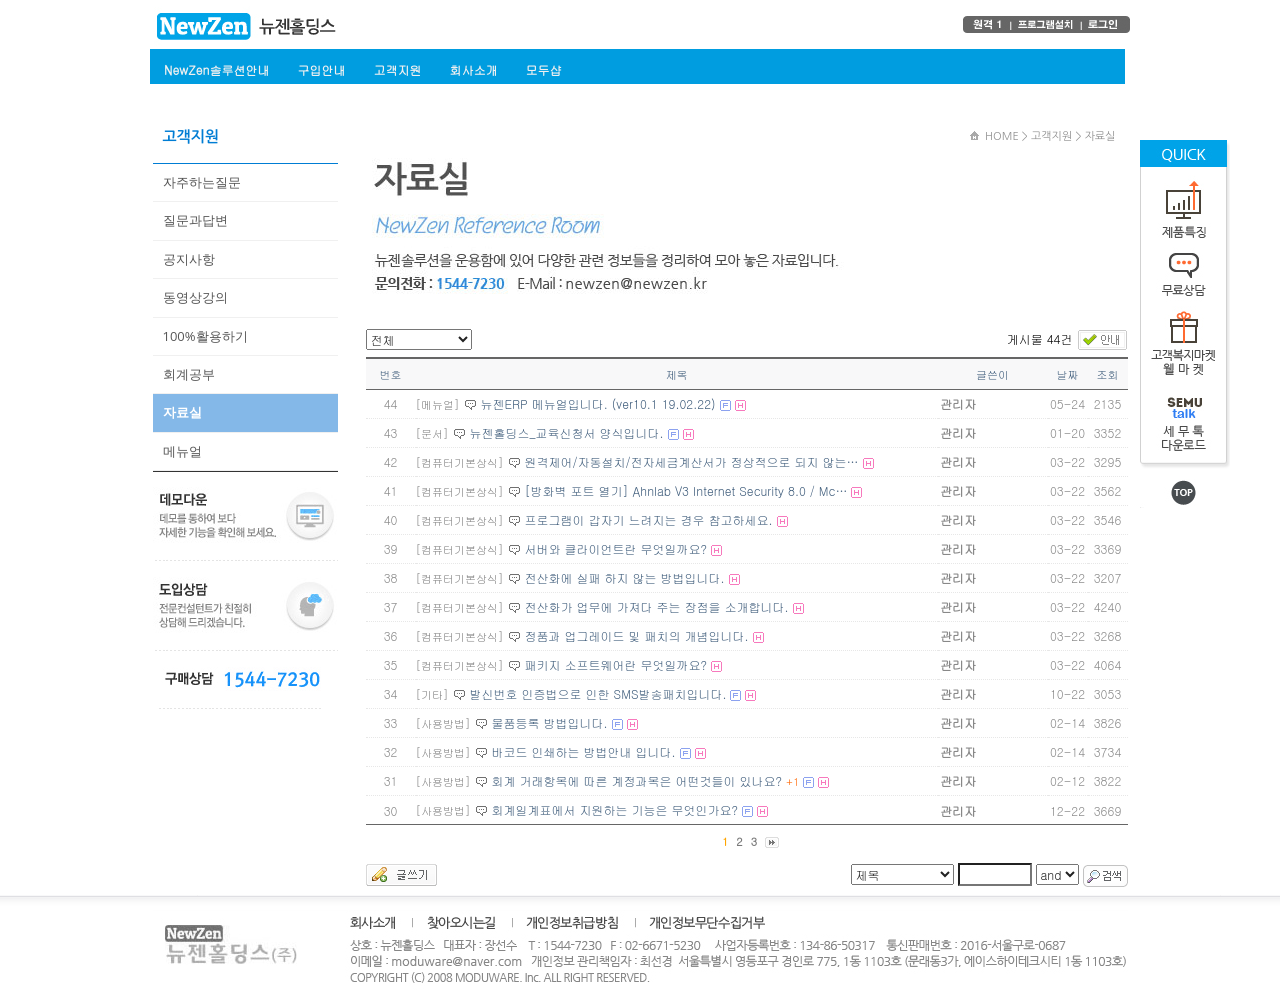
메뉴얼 (182, 451)
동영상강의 (195, 297)
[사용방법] (443, 723)
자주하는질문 (202, 182)
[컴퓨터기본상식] (460, 462)
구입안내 (321, 69)
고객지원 (397, 69)
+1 (792, 781)
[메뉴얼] (438, 404)
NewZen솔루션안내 (216, 69)
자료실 (182, 412)
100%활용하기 (205, 336)
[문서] (432, 433)
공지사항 (189, 259)
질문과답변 (195, 220)
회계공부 (189, 374)
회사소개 (473, 69)
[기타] (432, 694)
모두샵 (543, 69)
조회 (1108, 374)
